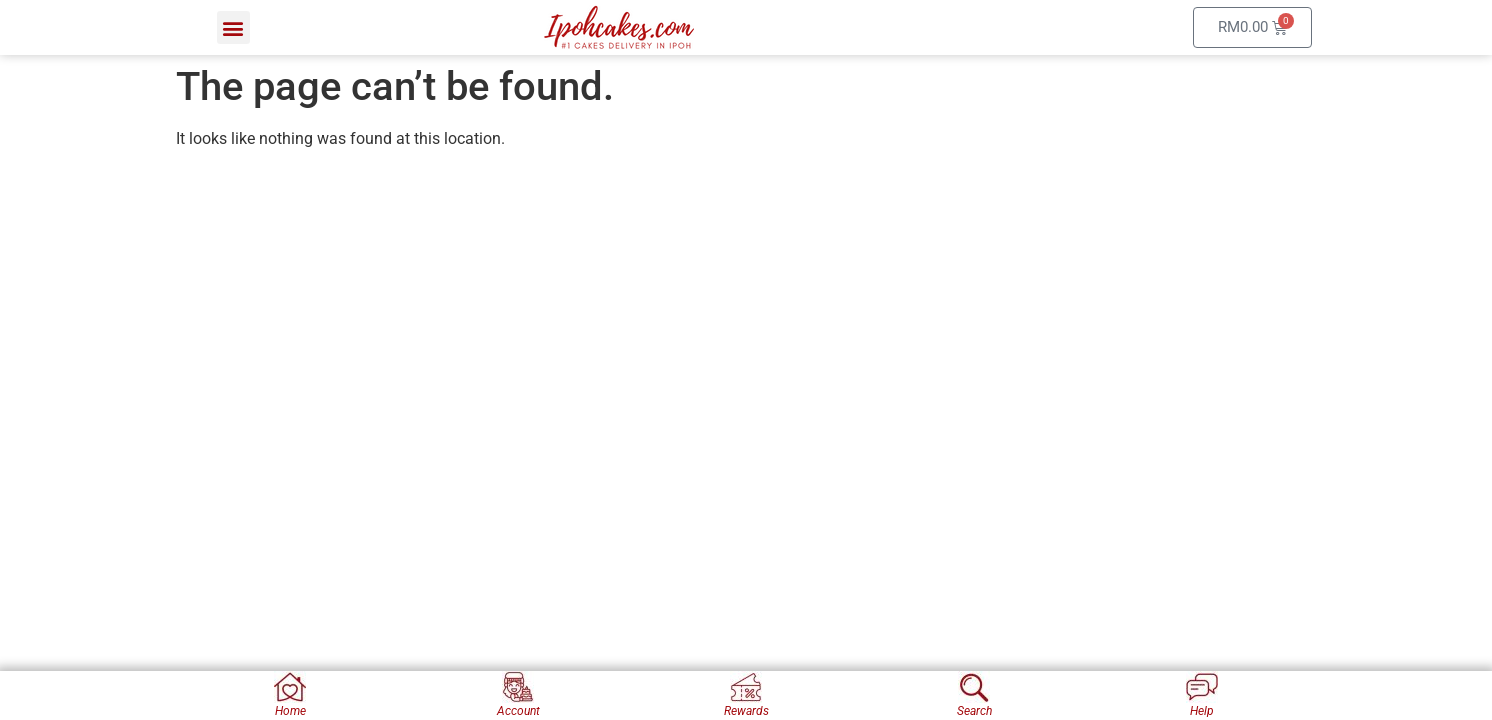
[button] (233, 27)
